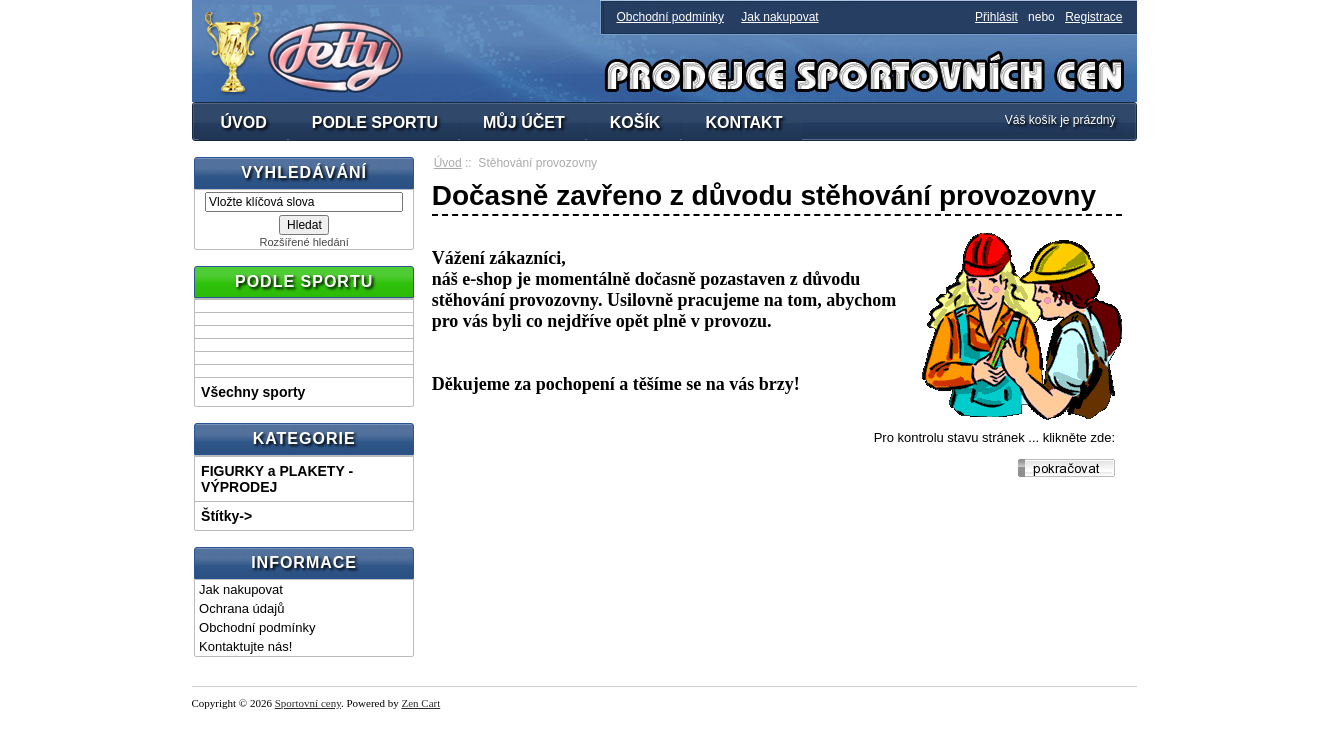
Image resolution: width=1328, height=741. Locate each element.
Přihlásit (996, 17)
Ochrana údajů (241, 608)
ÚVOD (244, 122)
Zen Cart (420, 703)
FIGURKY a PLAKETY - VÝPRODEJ (277, 479)
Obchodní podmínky (670, 17)
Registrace (1093, 17)
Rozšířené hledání (303, 242)
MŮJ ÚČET (524, 122)
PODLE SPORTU (375, 122)
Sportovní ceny (308, 703)
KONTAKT (743, 122)
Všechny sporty (253, 392)
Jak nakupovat (779, 17)
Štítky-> (226, 516)
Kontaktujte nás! (245, 646)
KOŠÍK (635, 122)
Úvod (448, 163)
